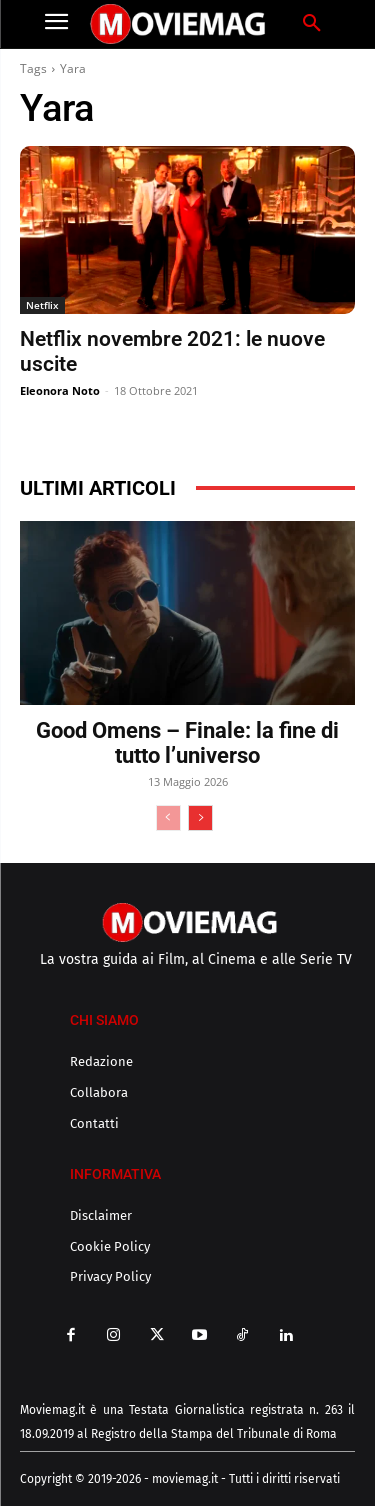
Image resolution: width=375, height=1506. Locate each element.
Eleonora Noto (60, 390)
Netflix (42, 305)
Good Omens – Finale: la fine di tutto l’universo (187, 743)
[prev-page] (168, 818)
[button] (312, 24)
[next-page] (200, 818)
